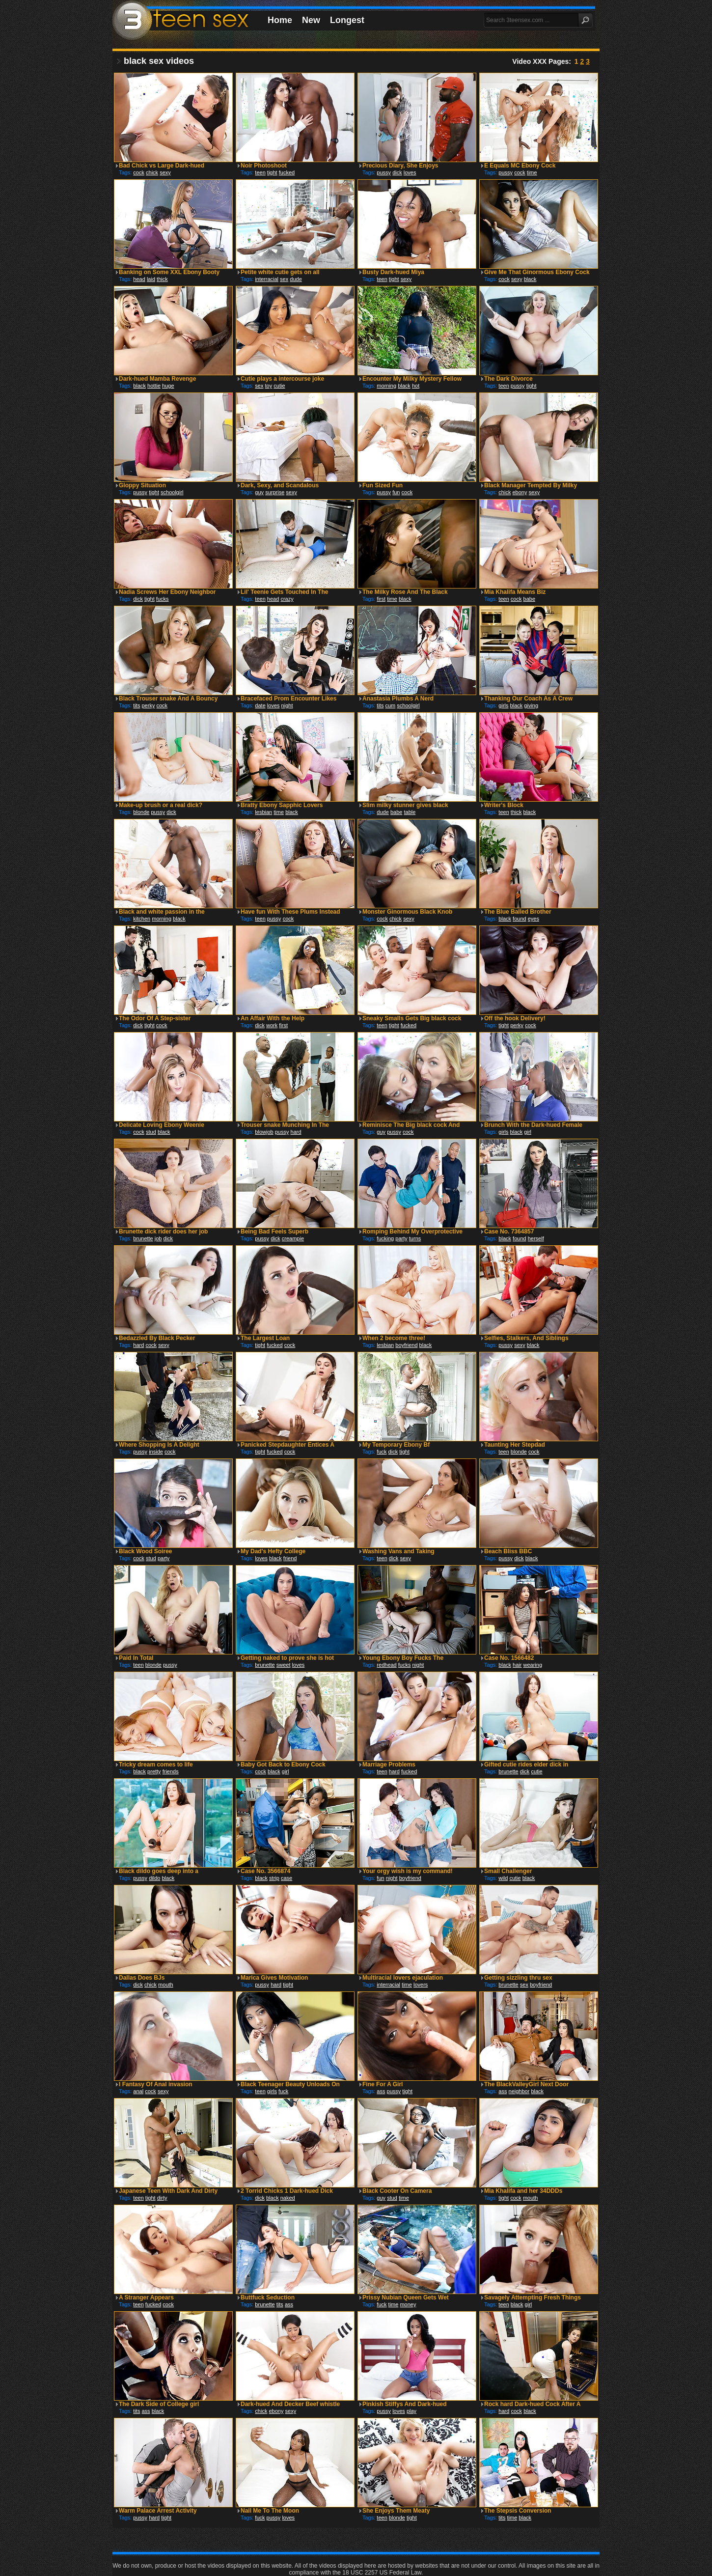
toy (269, 386)
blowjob (264, 1132)
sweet (283, 1665)
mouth (165, 1985)
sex (284, 279)
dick (397, 172)
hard (296, 1132)
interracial (266, 279)
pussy (384, 172)
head (139, 279)
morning (386, 386)
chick (152, 172)
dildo (154, 1878)
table (409, 812)
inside (156, 1452)
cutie (279, 386)
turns (415, 1238)
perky (148, 705)
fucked (287, 172)
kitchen (141, 919)
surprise (274, 492)
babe (529, 599)
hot (415, 386)
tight (272, 172)
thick (162, 279)
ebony (519, 492)
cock (138, 172)
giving (531, 705)
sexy (165, 172)
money (408, 2304)
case (286, 1878)
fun (396, 492)
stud (151, 1132)
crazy (286, 599)
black (530, 279)
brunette (143, 1238)
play (411, 2411)
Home (280, 20)
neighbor (519, 2091)
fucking (385, 1238)
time (532, 172)
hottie (154, 386)
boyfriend (406, 1345)
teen (260, 172)
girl (527, 1132)
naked (287, 2198)
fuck (381, 1452)
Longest (347, 20)
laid (151, 279)
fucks (162, 599)
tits (136, 705)
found (519, 919)
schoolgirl (172, 492)
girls (503, 705)
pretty (154, 1771)
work (271, 1025)
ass (381, 2091)
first (381, 599)
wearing (533, 1665)
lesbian (263, 812)
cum (390, 705)
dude (295, 279)
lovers (420, 1985)
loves (410, 172)
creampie (293, 1238)
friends (171, 1771)
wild (503, 1878)
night (287, 705)
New (311, 20)
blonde (141, 812)
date (260, 705)
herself (536, 1238)
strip (274, 1878)
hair (517, 1665)
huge (168, 386)
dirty (162, 2198)
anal (138, 2091)
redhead (386, 1665)
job (158, 1238)
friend (290, 1558)
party (401, 1238)
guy (259, 492)
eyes (533, 919)
